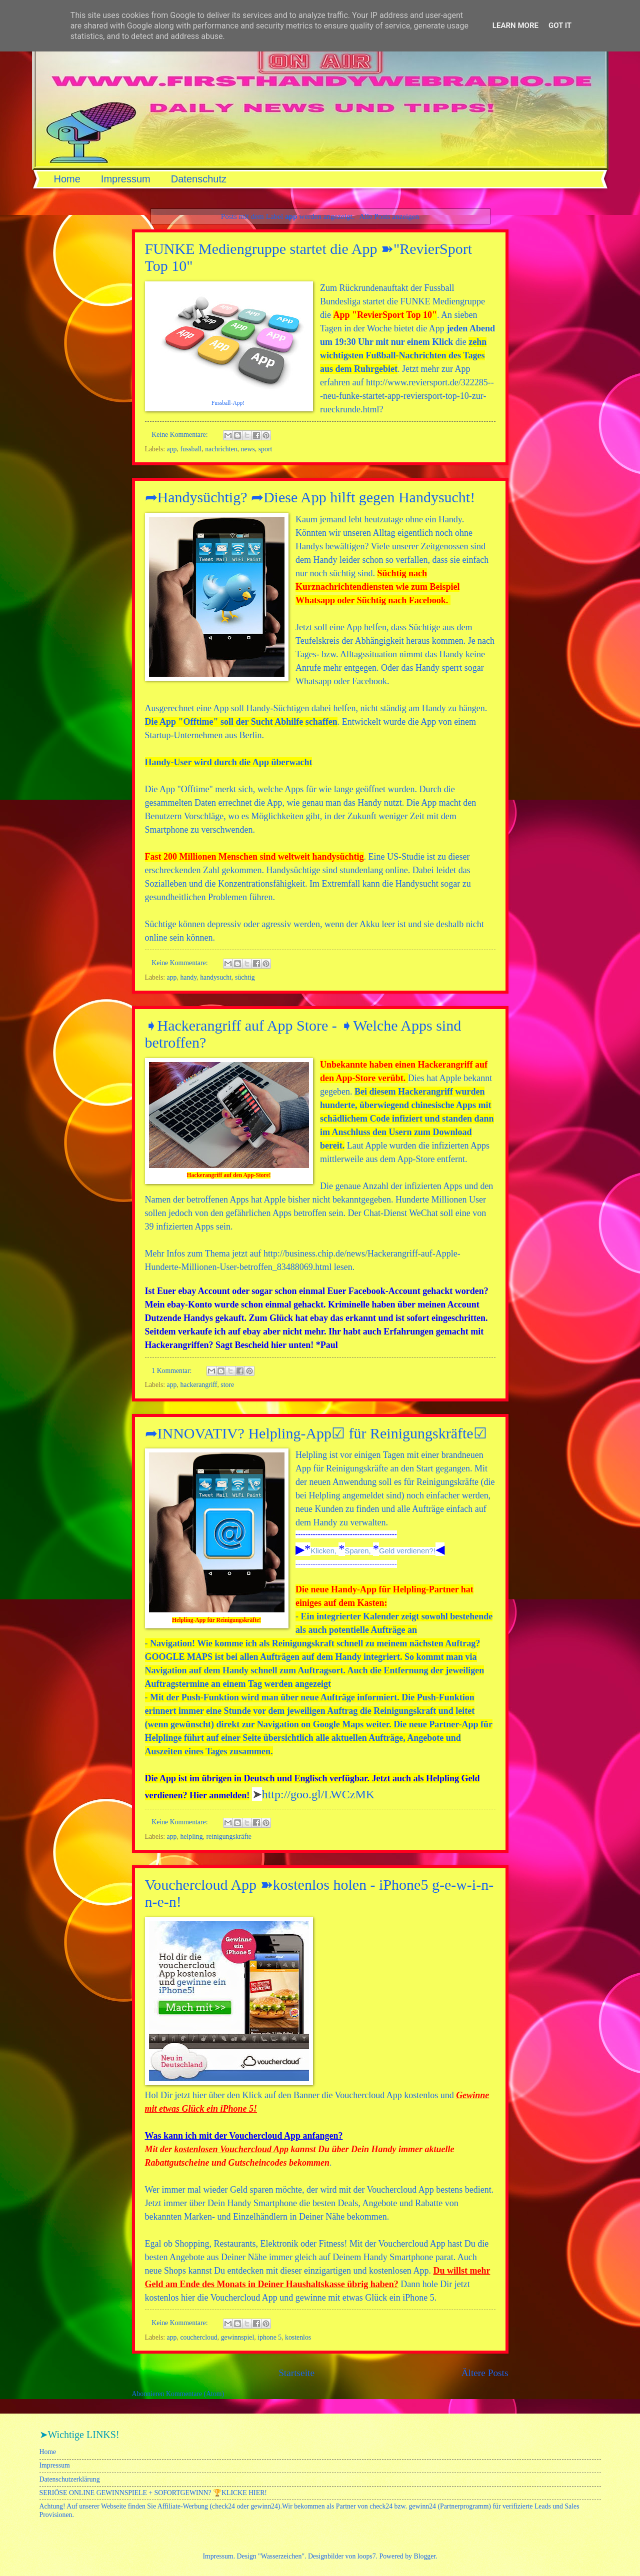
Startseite (296, 2373)
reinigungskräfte (229, 1836)
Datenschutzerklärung (70, 2479)
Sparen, (359, 1551)
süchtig (245, 977)
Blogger (425, 2556)
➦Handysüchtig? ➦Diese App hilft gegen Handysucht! (310, 497)
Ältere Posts (485, 2373)
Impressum (125, 178)
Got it (560, 25)
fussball (191, 449)
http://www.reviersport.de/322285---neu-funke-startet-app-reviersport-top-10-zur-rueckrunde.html (407, 395)
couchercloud (198, 2337)
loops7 (367, 2556)
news (247, 449)
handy (188, 977)
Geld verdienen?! (407, 1551)
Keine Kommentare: (181, 434)
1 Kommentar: (173, 1370)
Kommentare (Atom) (195, 2394)
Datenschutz (198, 178)
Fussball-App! (229, 403)
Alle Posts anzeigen (389, 216)
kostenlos (298, 2337)
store (227, 1384)
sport (265, 449)
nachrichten (221, 449)
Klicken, (324, 1551)
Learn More (515, 25)
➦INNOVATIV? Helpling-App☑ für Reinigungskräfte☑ (316, 1433)
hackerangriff (198, 1384)
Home (67, 178)
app (172, 449)
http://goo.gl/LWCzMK (318, 1794)
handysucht (216, 977)
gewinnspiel (237, 2337)
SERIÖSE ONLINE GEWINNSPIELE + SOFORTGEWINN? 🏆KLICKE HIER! (153, 2493)
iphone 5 (270, 2337)
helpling (191, 1836)
